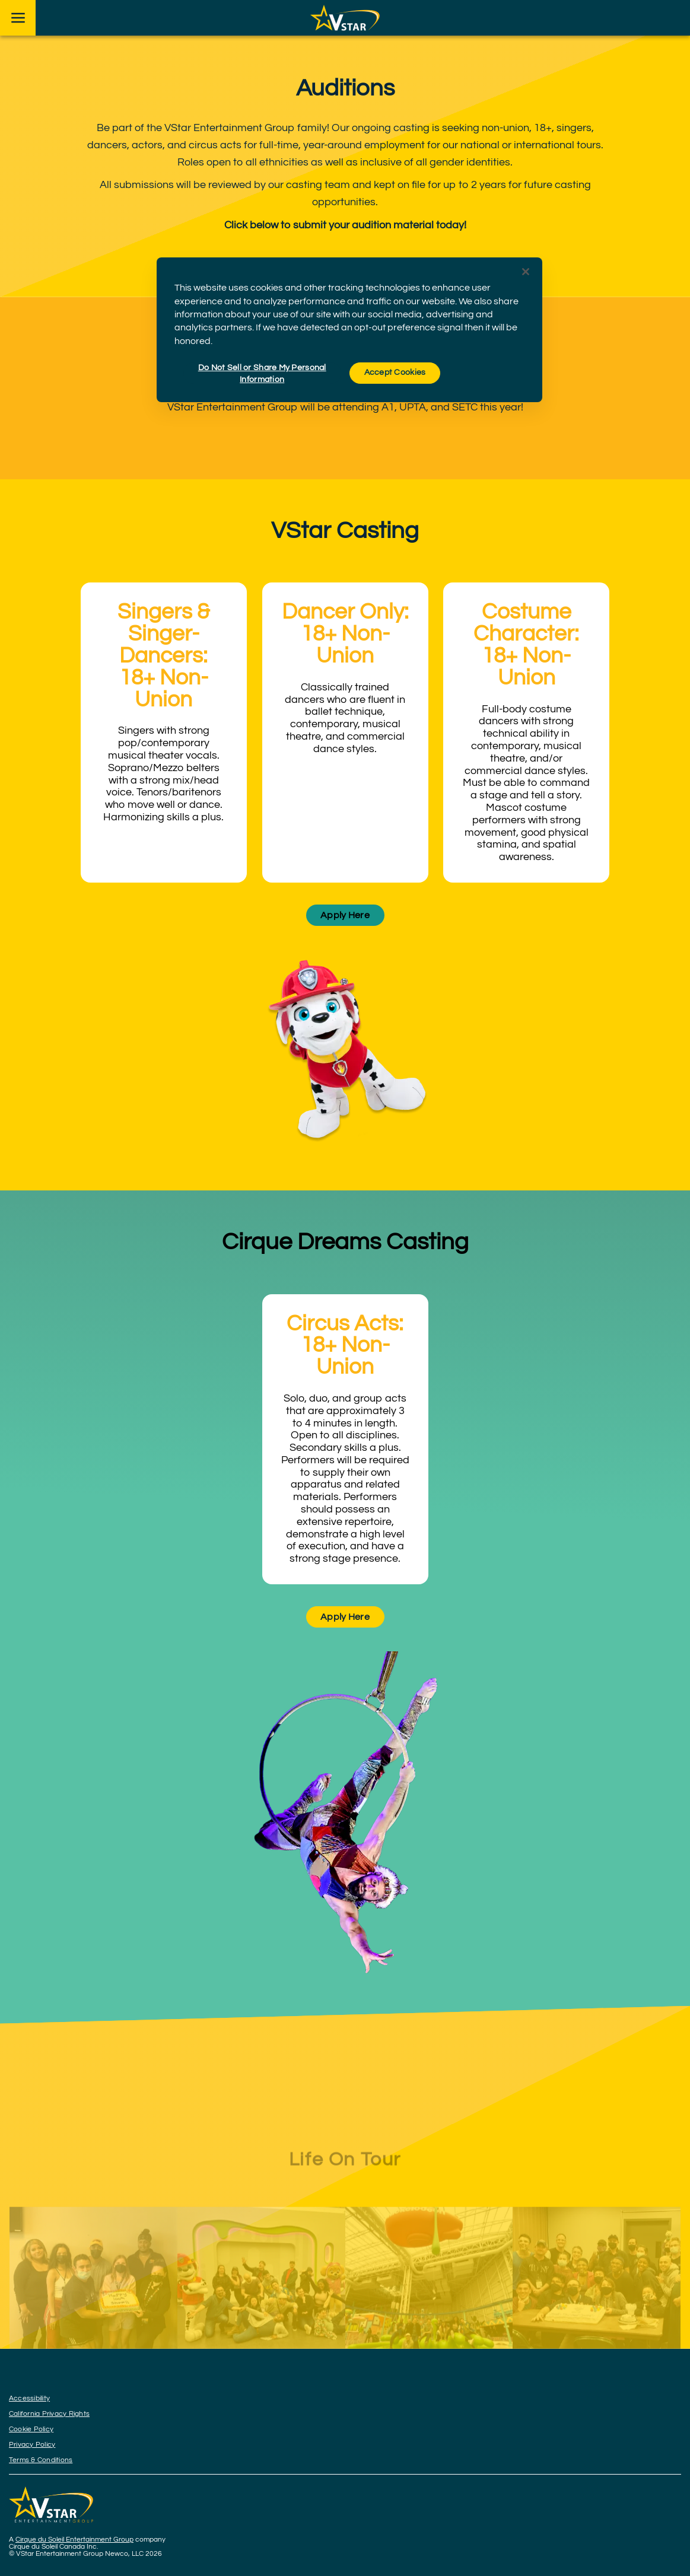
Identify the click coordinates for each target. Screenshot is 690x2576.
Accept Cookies (395, 372)
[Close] (526, 272)
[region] (349, 329)
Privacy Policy (32, 2444)
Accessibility (29, 2398)
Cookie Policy (31, 2429)
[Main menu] (18, 18)
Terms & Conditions (40, 2460)
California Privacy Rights (49, 2414)
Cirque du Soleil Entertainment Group (74, 2539)
